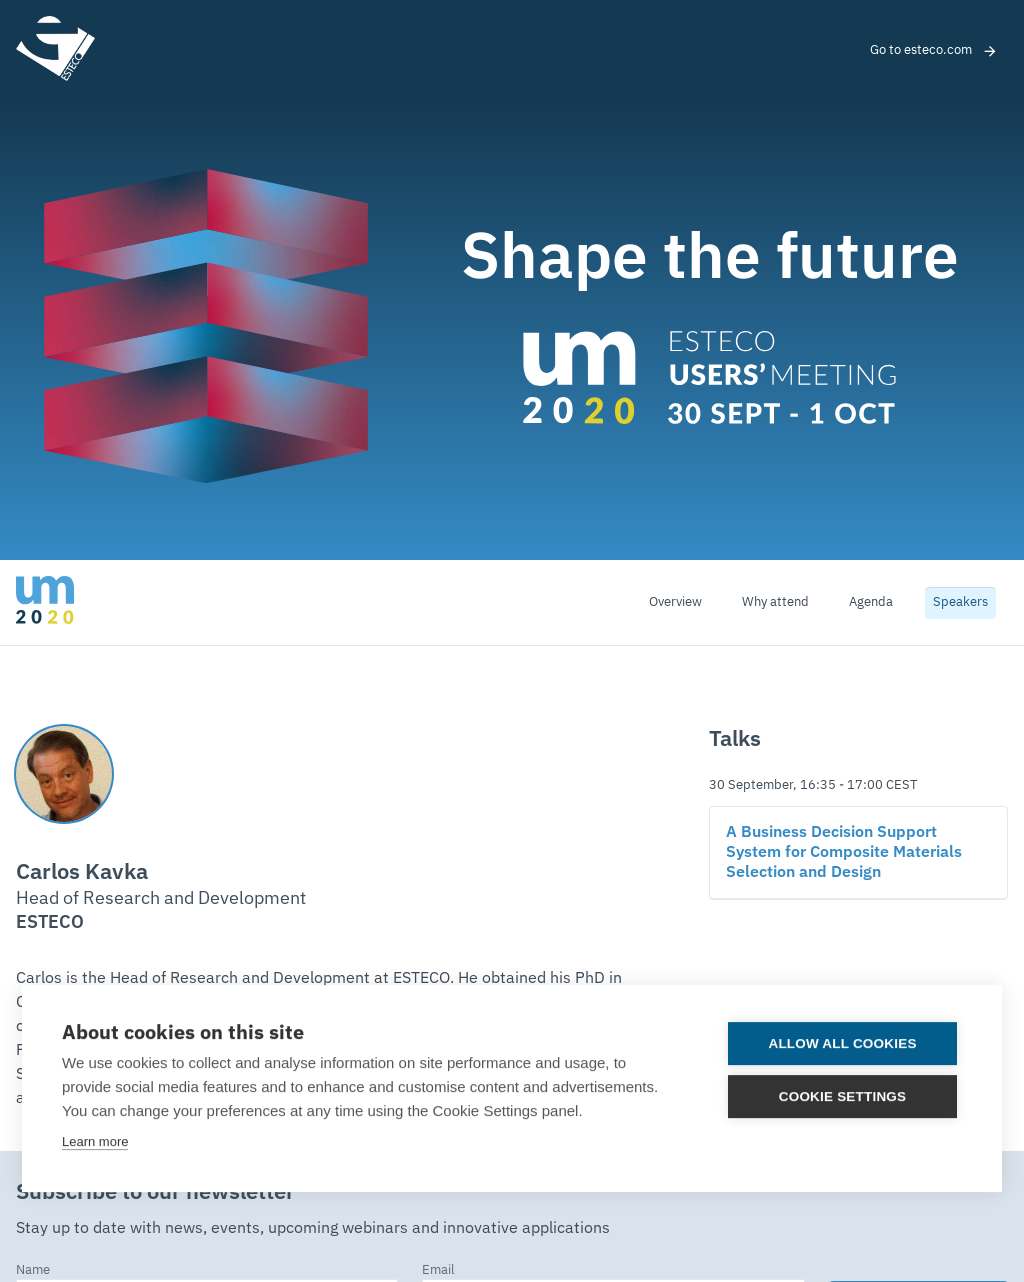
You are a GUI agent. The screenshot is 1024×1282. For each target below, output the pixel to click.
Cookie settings (843, 1095)
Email (438, 1270)
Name (33, 1270)
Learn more (95, 1140)
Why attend (775, 602)
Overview (675, 602)
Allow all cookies (843, 1042)
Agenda (871, 602)
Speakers (960, 602)
